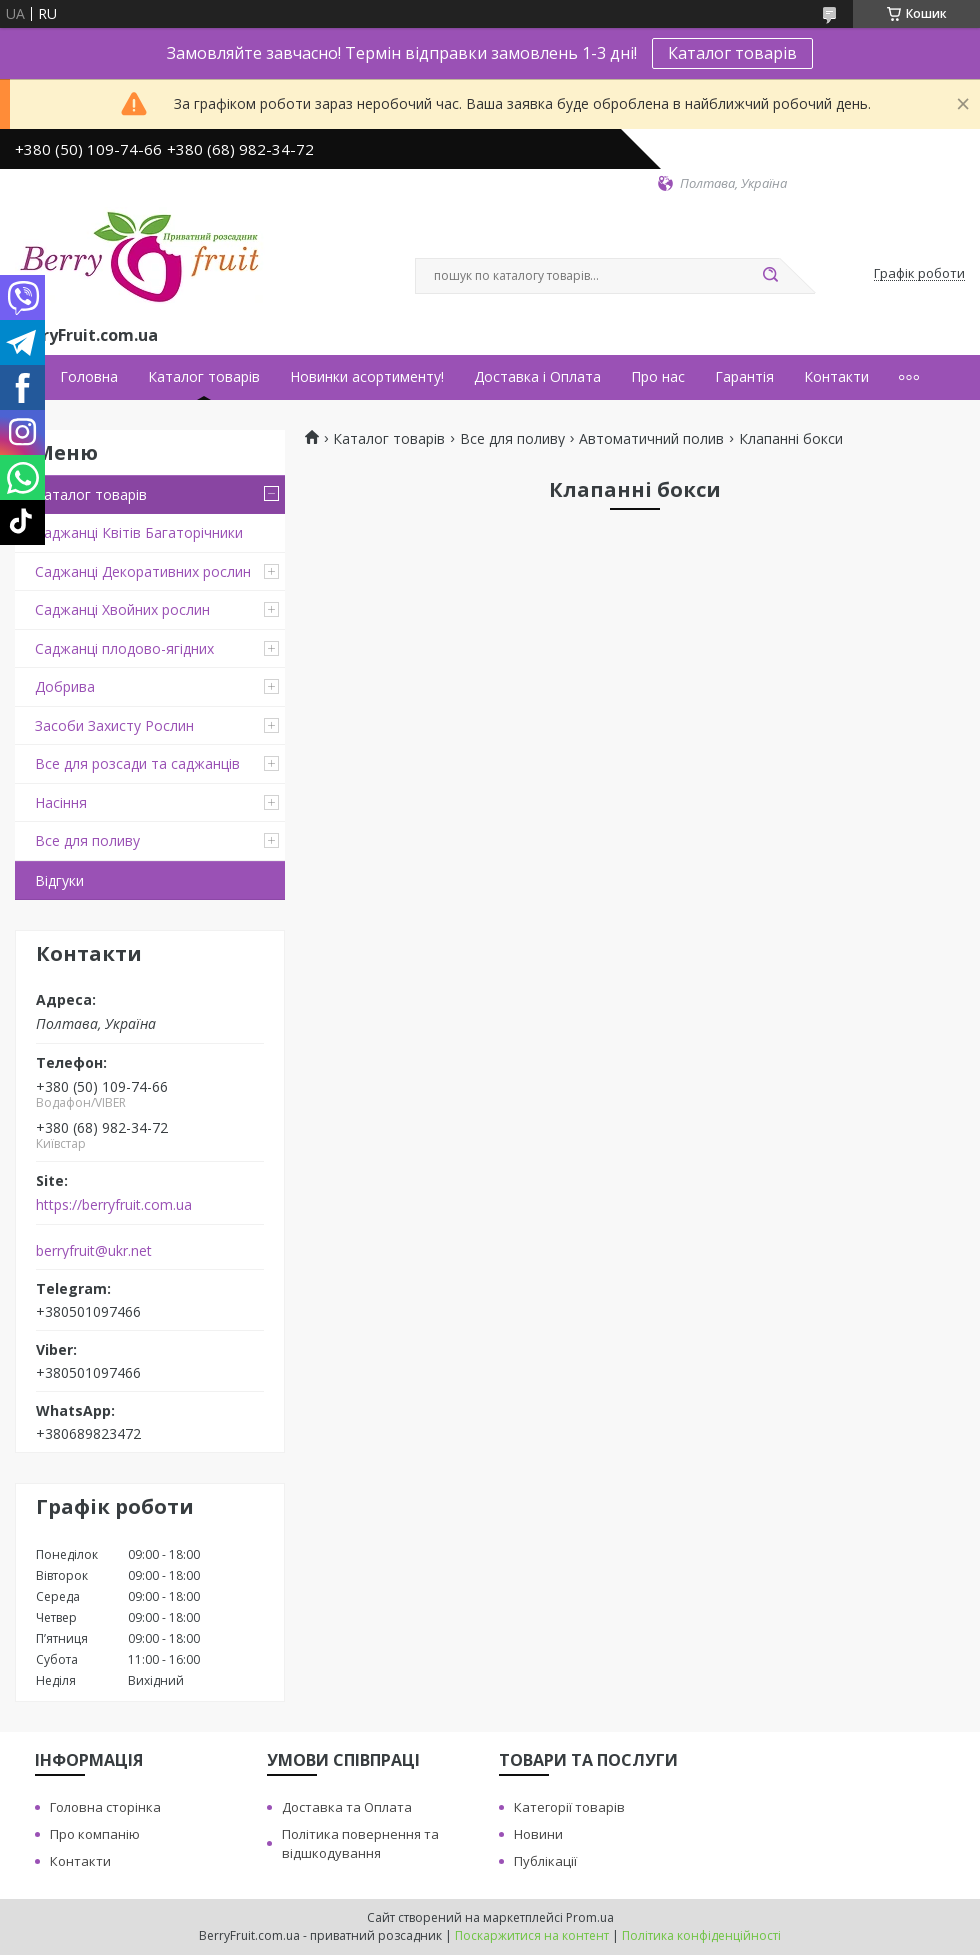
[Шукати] (770, 276)
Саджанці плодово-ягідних (124, 648)
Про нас (658, 377)
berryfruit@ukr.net (94, 1251)
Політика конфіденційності (701, 1935)
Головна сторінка (105, 1807)
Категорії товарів (569, 1807)
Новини (538, 1834)
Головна (89, 377)
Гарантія (744, 377)
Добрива (65, 686)
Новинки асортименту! (367, 377)
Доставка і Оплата (537, 377)
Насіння (61, 802)
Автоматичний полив (651, 439)
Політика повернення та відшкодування (360, 1843)
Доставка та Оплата (347, 1807)
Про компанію (95, 1834)
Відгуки (59, 880)
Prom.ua (590, 1917)
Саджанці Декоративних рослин (143, 571)
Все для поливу (87, 840)
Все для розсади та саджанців (137, 763)
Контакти (836, 377)
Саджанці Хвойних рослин (122, 609)
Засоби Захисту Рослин (114, 725)
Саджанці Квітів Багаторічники (139, 532)
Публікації (545, 1861)
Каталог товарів (732, 53)
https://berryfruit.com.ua (114, 1205)
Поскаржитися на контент (532, 1935)
